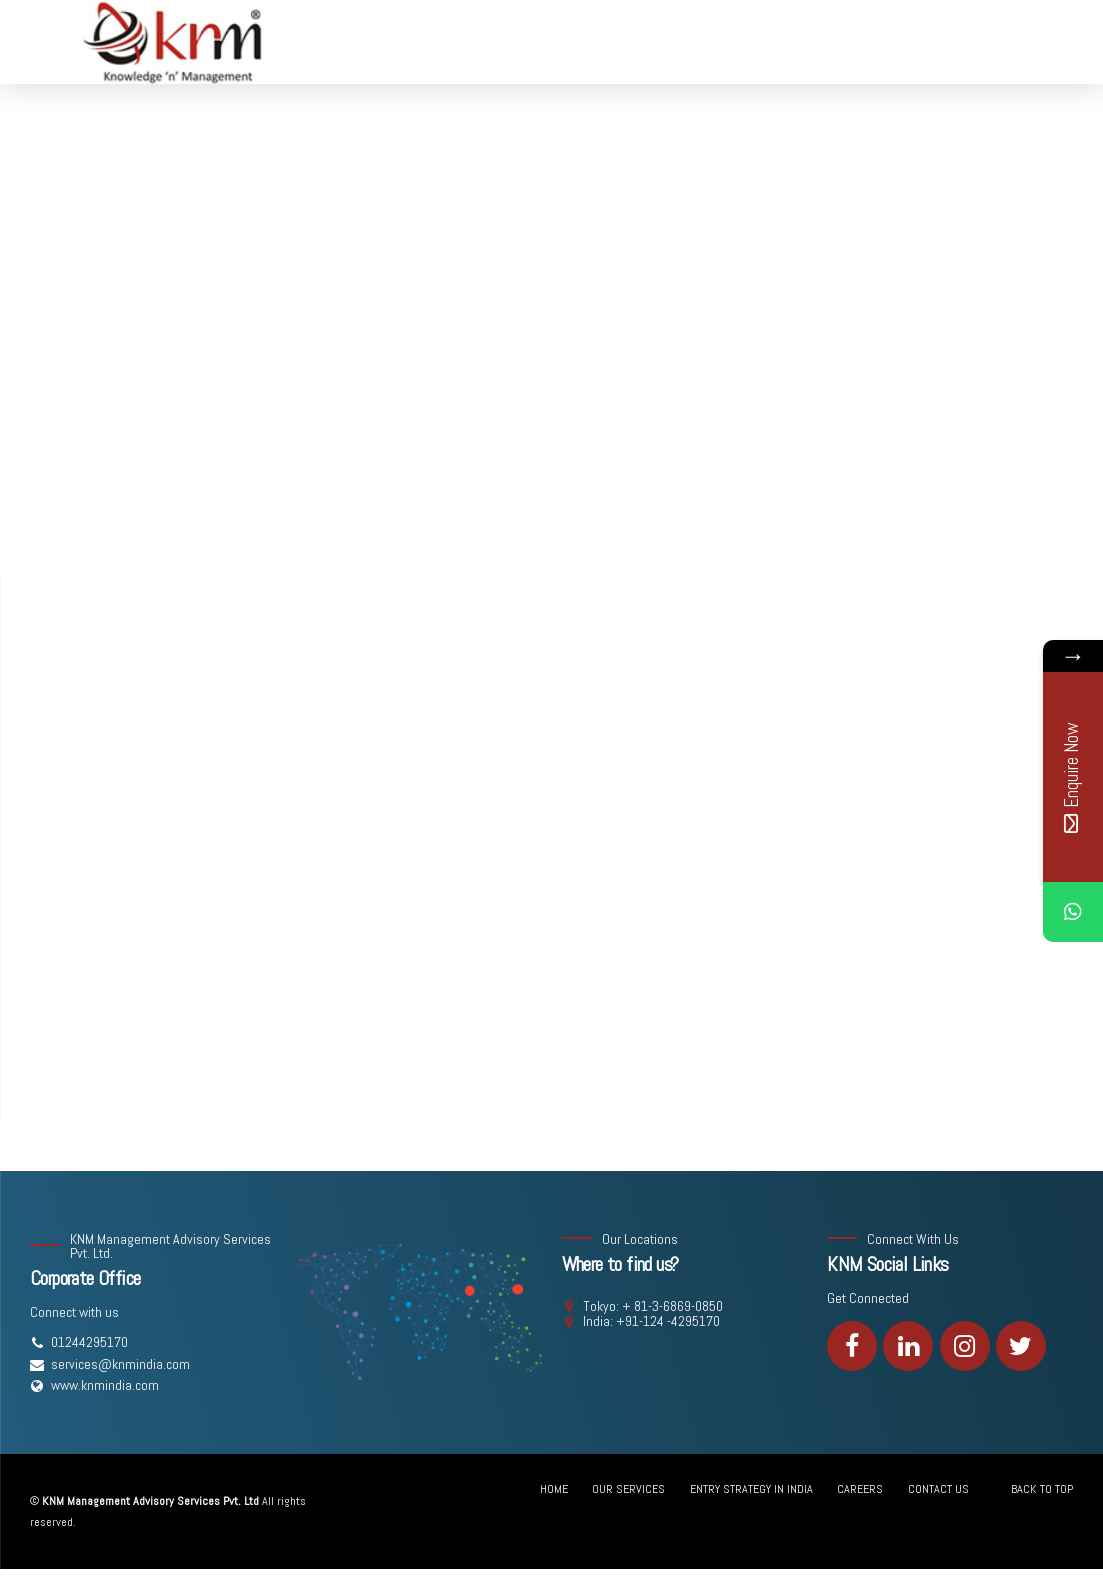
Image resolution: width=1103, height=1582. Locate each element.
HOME (554, 1489)
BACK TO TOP (1042, 1489)
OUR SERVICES (628, 1489)
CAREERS (860, 1489)
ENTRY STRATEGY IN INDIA (751, 1489)
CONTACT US (938, 1489)
